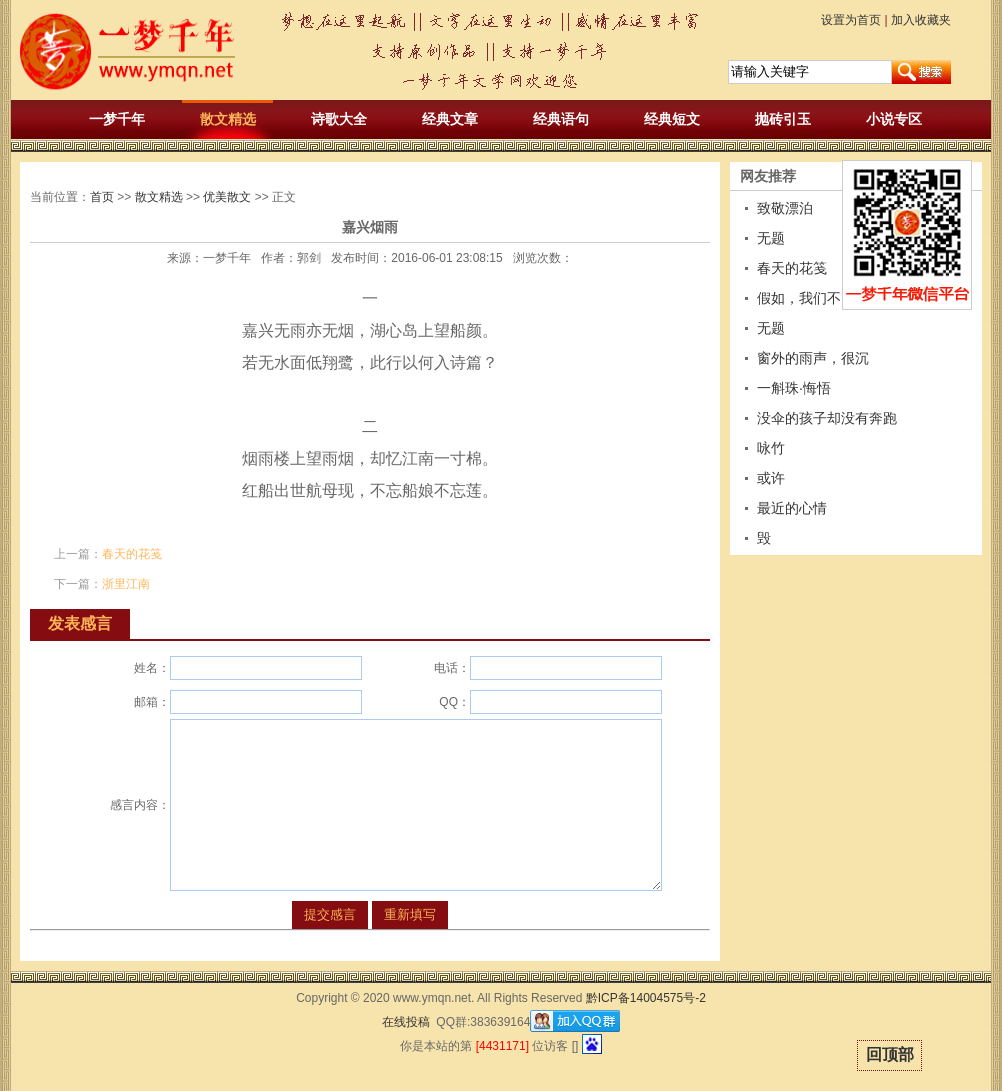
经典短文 (672, 119)
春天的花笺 (132, 554)
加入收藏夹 (921, 20)
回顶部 (890, 1054)
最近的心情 (792, 508)
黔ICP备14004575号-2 (646, 998)
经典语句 (561, 119)
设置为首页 (851, 20)
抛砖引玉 (783, 119)
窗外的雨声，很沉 (813, 358)
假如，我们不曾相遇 (820, 298)
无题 (771, 238)
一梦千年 (117, 119)
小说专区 (894, 119)
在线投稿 (406, 1022)
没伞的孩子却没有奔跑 (827, 418)
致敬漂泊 (785, 208)
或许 (771, 478)
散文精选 (228, 119)
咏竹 (771, 448)
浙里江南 (126, 584)
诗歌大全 (339, 119)
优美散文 (227, 197)
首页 (102, 197)
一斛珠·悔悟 (794, 388)
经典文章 (450, 119)
